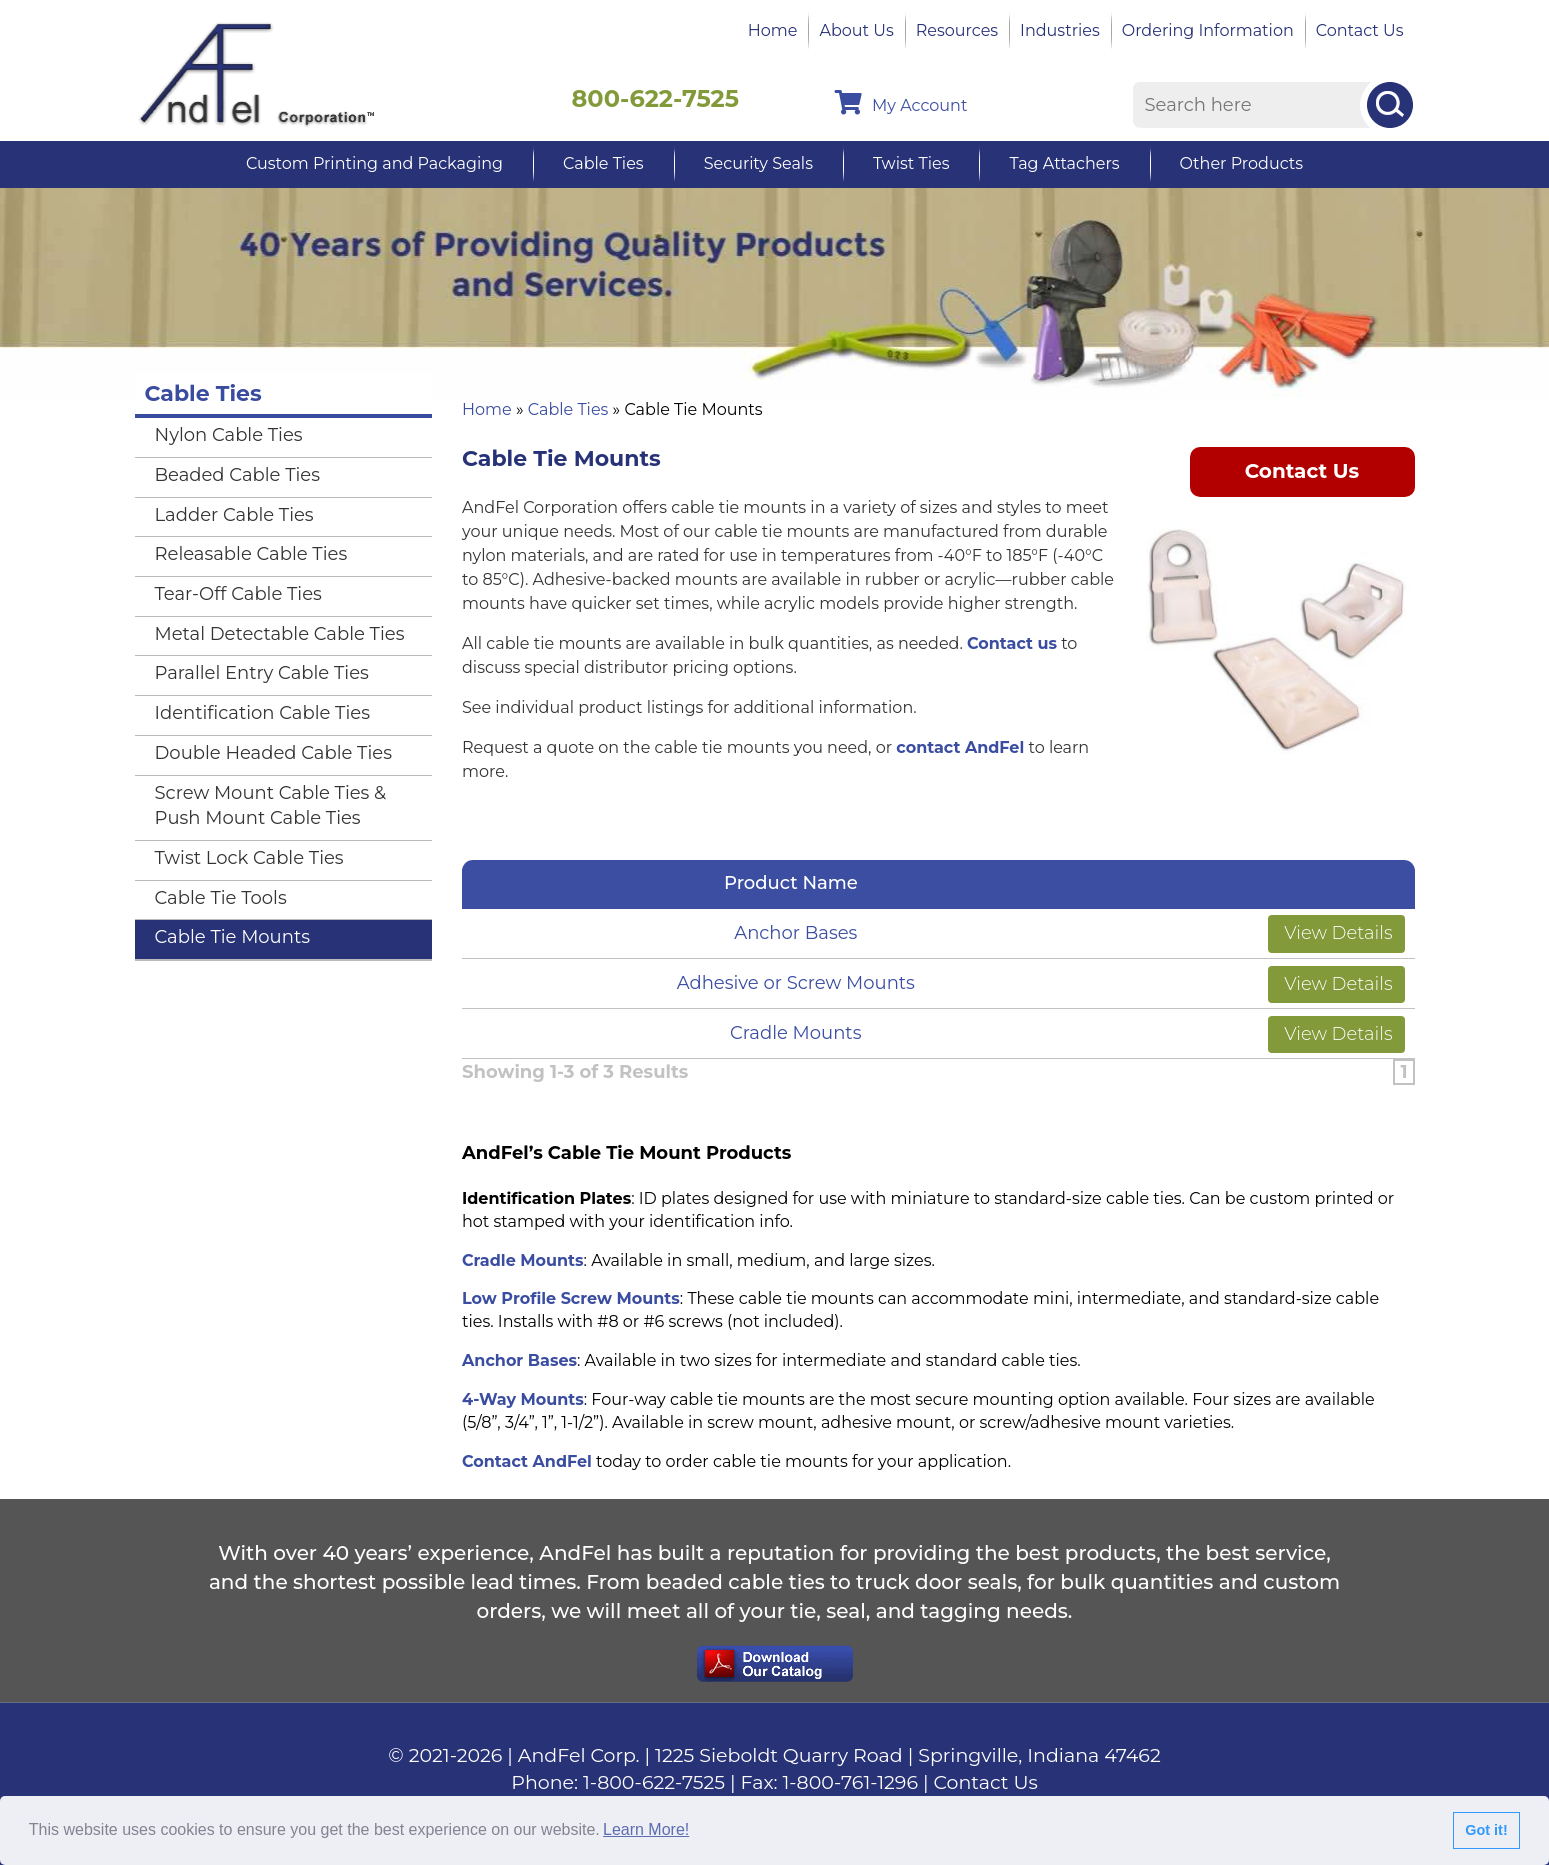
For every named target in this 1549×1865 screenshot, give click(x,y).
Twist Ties (911, 163)
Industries (1060, 30)
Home (773, 30)
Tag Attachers (1064, 163)
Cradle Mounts (795, 1033)
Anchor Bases (795, 933)
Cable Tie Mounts (232, 937)
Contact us (1012, 643)
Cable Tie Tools (221, 898)
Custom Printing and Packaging (374, 163)
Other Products (1241, 163)
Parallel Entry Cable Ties (262, 673)
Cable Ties (603, 163)
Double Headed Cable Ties (273, 753)
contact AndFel (960, 747)
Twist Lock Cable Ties (249, 858)
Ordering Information (1208, 30)
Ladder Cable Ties (234, 515)
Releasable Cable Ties (251, 554)
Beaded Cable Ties (238, 475)
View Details (1336, 933)
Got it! (1486, 1830)
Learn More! (646, 1829)
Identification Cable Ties (262, 713)
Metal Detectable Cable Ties (280, 634)
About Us (856, 30)
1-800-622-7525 (654, 1782)
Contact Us (1360, 30)
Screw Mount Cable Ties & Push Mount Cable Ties (271, 806)
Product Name (796, 883)
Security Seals (758, 163)
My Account (901, 102)
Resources (957, 30)
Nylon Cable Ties (229, 435)
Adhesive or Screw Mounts (796, 983)
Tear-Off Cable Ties (238, 594)
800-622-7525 (656, 98)
